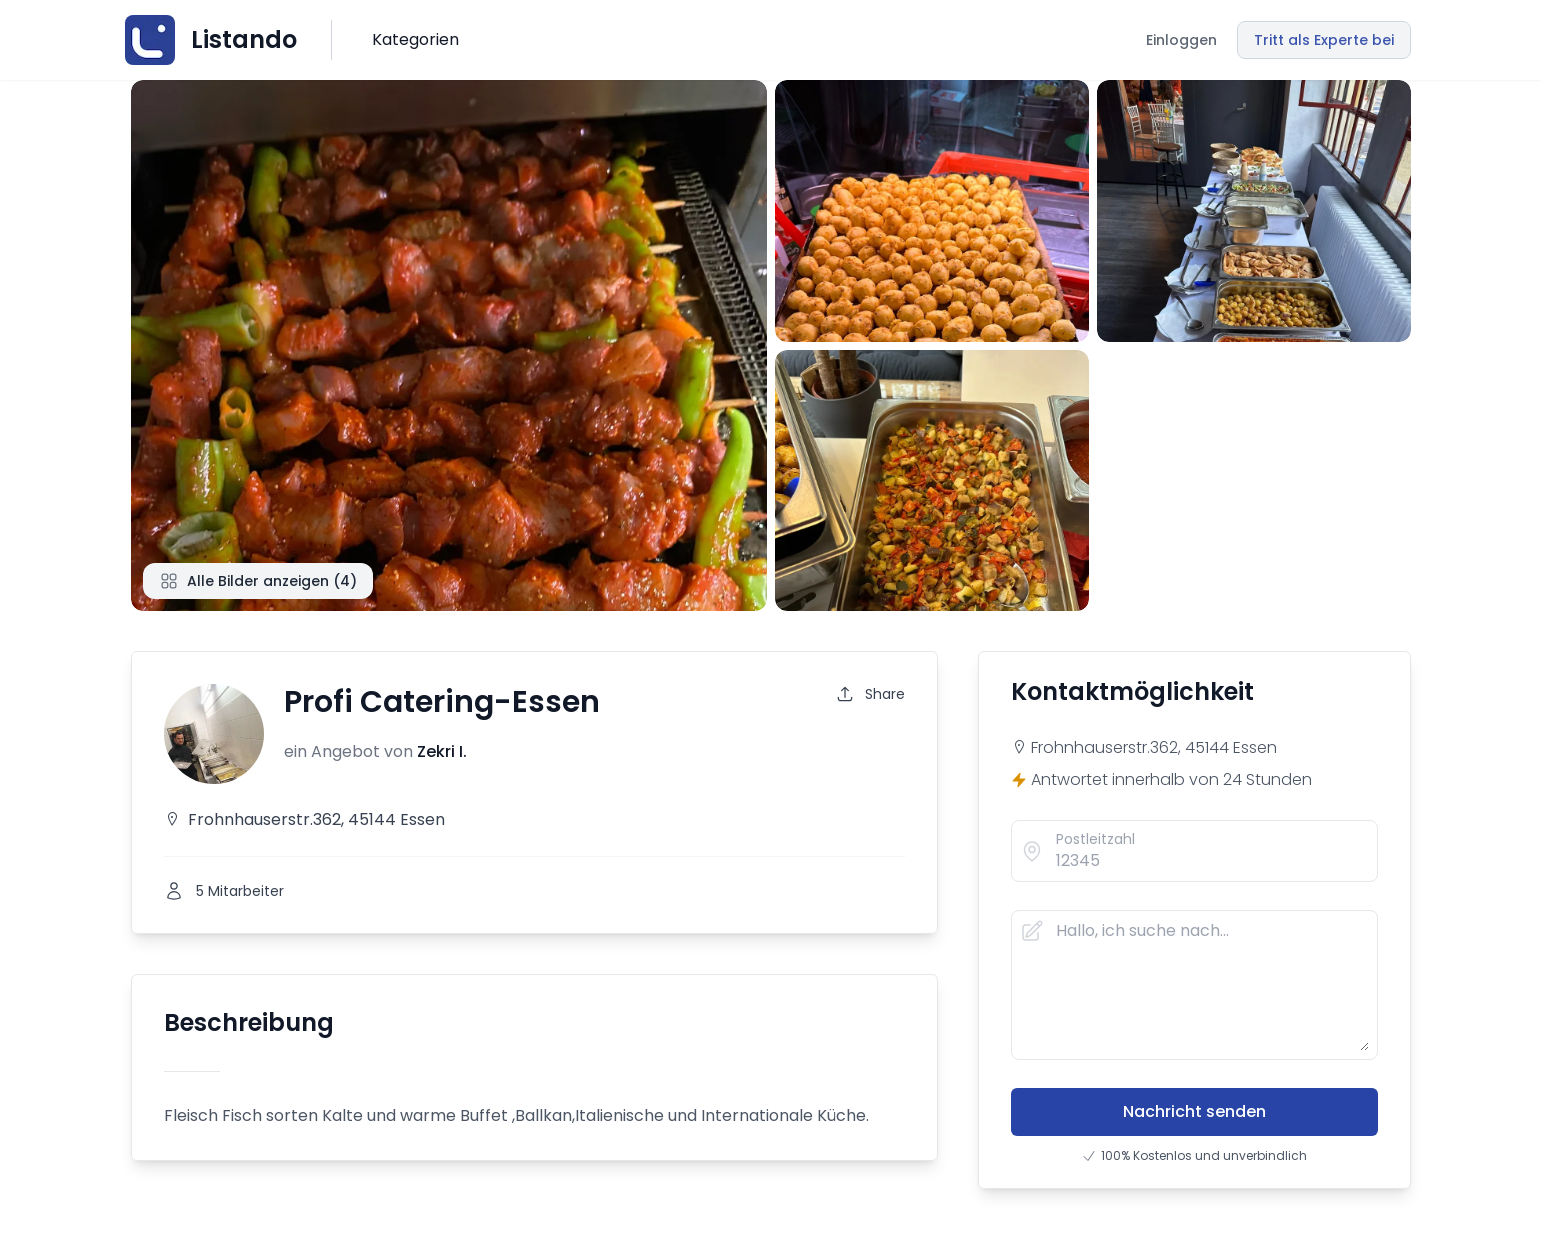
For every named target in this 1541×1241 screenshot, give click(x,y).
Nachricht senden (1194, 1111)
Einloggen (1181, 40)
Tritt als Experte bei (1324, 40)
